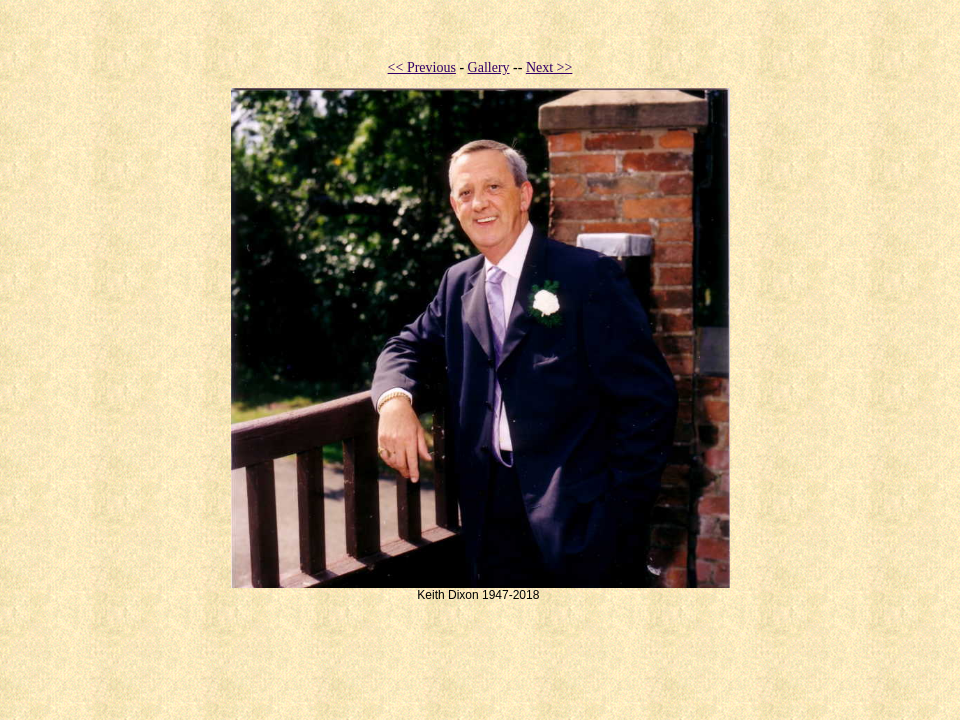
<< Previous (422, 67)
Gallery (489, 67)
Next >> (549, 67)
